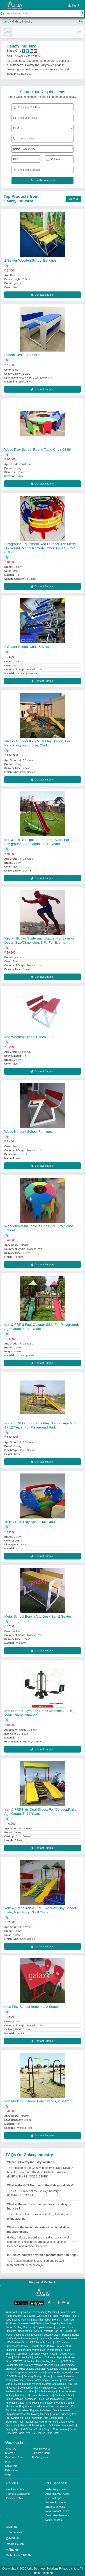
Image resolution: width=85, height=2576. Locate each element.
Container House (38, 2353)
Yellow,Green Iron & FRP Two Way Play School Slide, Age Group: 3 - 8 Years (40, 1910)
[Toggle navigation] (79, 32)
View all (73, 198)
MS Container (62, 2342)
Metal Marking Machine (28, 2383)
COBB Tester (14, 2376)
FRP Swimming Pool (17, 2417)
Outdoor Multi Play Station (20, 2315)
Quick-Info (11, 2465)
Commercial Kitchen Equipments (37, 2387)
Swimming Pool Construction (47, 2417)
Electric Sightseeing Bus (33, 2425)
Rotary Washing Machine (39, 2365)
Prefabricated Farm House (21, 2338)
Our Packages (54, 2498)
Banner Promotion (56, 2502)
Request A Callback (42, 2282)
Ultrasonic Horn (25, 2391)
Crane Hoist (53, 2372)
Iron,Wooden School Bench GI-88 (29, 1037)
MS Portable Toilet (48, 2338)
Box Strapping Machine (58, 2323)
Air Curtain (11, 2387)
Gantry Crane (36, 2372)
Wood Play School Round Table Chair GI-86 (37, 449)
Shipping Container (16, 2353)
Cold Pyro (24, 2433)
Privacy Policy (14, 2498)
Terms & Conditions (18, 2493)
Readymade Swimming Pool (41, 2421)
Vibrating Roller (68, 2315)
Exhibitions (11, 2470)
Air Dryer (48, 2402)
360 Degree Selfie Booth (45, 2433)
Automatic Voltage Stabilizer (62, 2368)
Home (5, 21)
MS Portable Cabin (17, 2342)
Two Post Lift (13, 2410)
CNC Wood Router (23, 2361)
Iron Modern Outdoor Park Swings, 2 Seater (37, 2101)
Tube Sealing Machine (18, 2319)
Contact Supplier (42, 294)
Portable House (70, 2334)
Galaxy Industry (22, 21)
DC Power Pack (22, 2357)
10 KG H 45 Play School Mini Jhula (31, 1522)
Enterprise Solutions (57, 2515)
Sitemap (10, 2452)
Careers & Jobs (40, 2452)
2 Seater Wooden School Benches (30, 260)
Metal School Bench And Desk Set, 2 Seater (37, 1616)
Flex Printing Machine (48, 2361)
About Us (10, 2448)
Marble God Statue (54, 2383)
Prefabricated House (58, 2349)
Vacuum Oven (58, 2353)
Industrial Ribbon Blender (47, 2319)
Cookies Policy (15, 2489)
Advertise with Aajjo (57, 2493)
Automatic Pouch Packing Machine (44, 2399)
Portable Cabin (68, 2312)
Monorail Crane (70, 2372)
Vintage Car (68, 2425)
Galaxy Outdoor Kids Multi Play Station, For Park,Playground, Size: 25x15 (37, 743)
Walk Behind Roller (47, 2315)
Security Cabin (52, 2334)
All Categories (39, 2457)
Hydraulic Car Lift (52, 2331)
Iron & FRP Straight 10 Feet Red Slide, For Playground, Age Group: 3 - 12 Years (36, 842)
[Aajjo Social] (49, 2302)
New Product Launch (57, 2510)
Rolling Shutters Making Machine (34, 2406)
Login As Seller (54, 2519)
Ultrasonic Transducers (39, 2395)
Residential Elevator (29, 2331)
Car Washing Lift (64, 2406)
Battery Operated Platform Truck (24, 2429)
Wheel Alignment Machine (36, 2410)
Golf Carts (54, 2425)
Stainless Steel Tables (30, 2323)
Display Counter (45, 2327)
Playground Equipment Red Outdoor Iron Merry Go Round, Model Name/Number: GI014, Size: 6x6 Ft (40, 548)
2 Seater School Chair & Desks (27, 647)
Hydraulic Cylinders (44, 2357)
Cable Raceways (45, 2391)
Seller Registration (56, 2489)
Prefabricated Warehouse (31, 2349)
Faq (81, 21)
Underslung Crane (17, 2372)
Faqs (8, 2474)
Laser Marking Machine (44, 2312)
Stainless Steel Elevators (28, 2334)
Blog (8, 2461)
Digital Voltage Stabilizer (31, 2368)
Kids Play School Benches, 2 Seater (31, 2007)
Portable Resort (69, 2338)
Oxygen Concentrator (56, 2429)
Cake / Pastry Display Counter (42, 2380)
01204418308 (14, 2532)
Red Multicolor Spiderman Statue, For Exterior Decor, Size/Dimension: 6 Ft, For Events (39, 940)
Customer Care (14, 2457)
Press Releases (40, 2448)
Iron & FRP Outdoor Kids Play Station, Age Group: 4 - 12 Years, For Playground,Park (42, 1425)
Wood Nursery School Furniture (28, 1131)
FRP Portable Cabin (41, 2342)
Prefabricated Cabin (17, 2346)
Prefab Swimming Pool (64, 2414)
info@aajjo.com (15, 2543)
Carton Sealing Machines (20, 2327)
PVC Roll (72, 2383)
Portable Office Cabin (42, 2346)
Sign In (74, 5)
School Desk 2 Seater (20, 355)
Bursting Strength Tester (37, 2376)
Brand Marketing (55, 2506)
